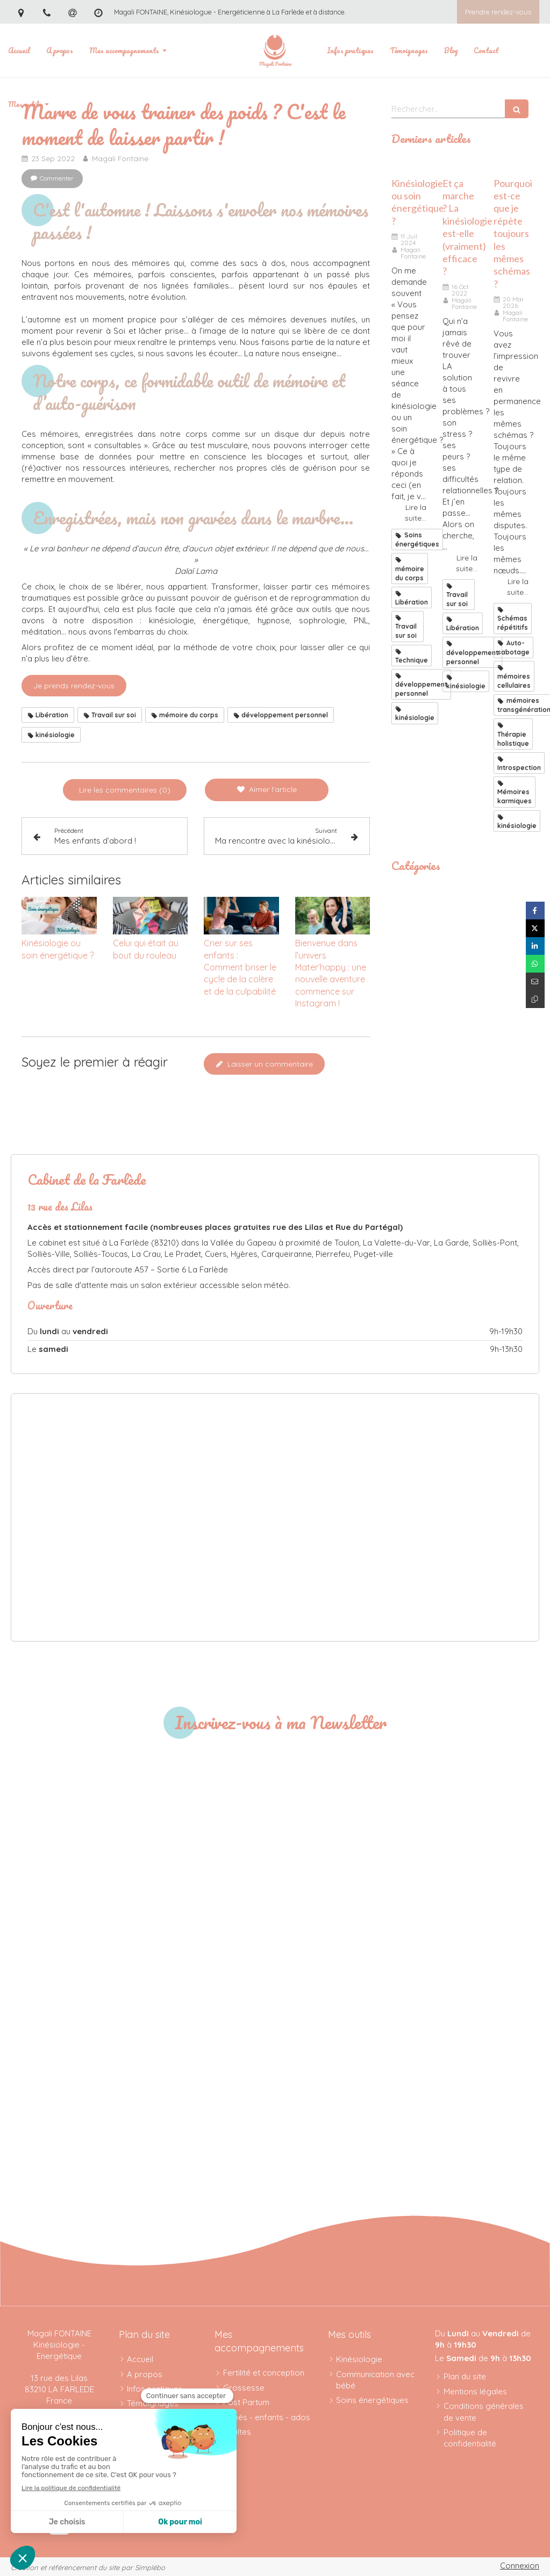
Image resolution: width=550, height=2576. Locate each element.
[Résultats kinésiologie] (459, 165)
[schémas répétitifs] (511, 165)
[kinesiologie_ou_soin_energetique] (408, 165)
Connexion (519, 2565)
